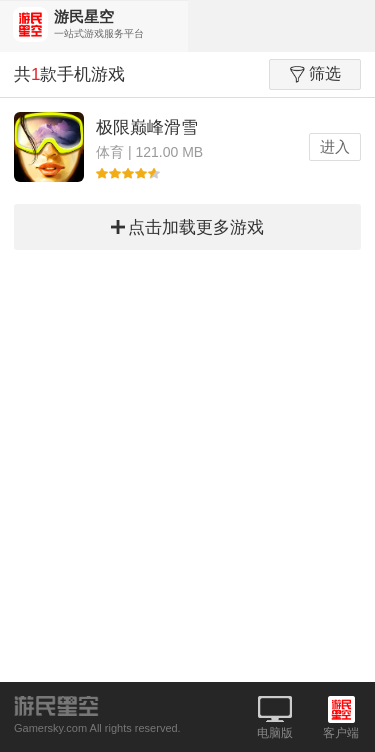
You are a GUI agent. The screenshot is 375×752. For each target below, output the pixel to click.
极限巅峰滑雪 (147, 127)
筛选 (315, 74)
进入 (335, 146)
